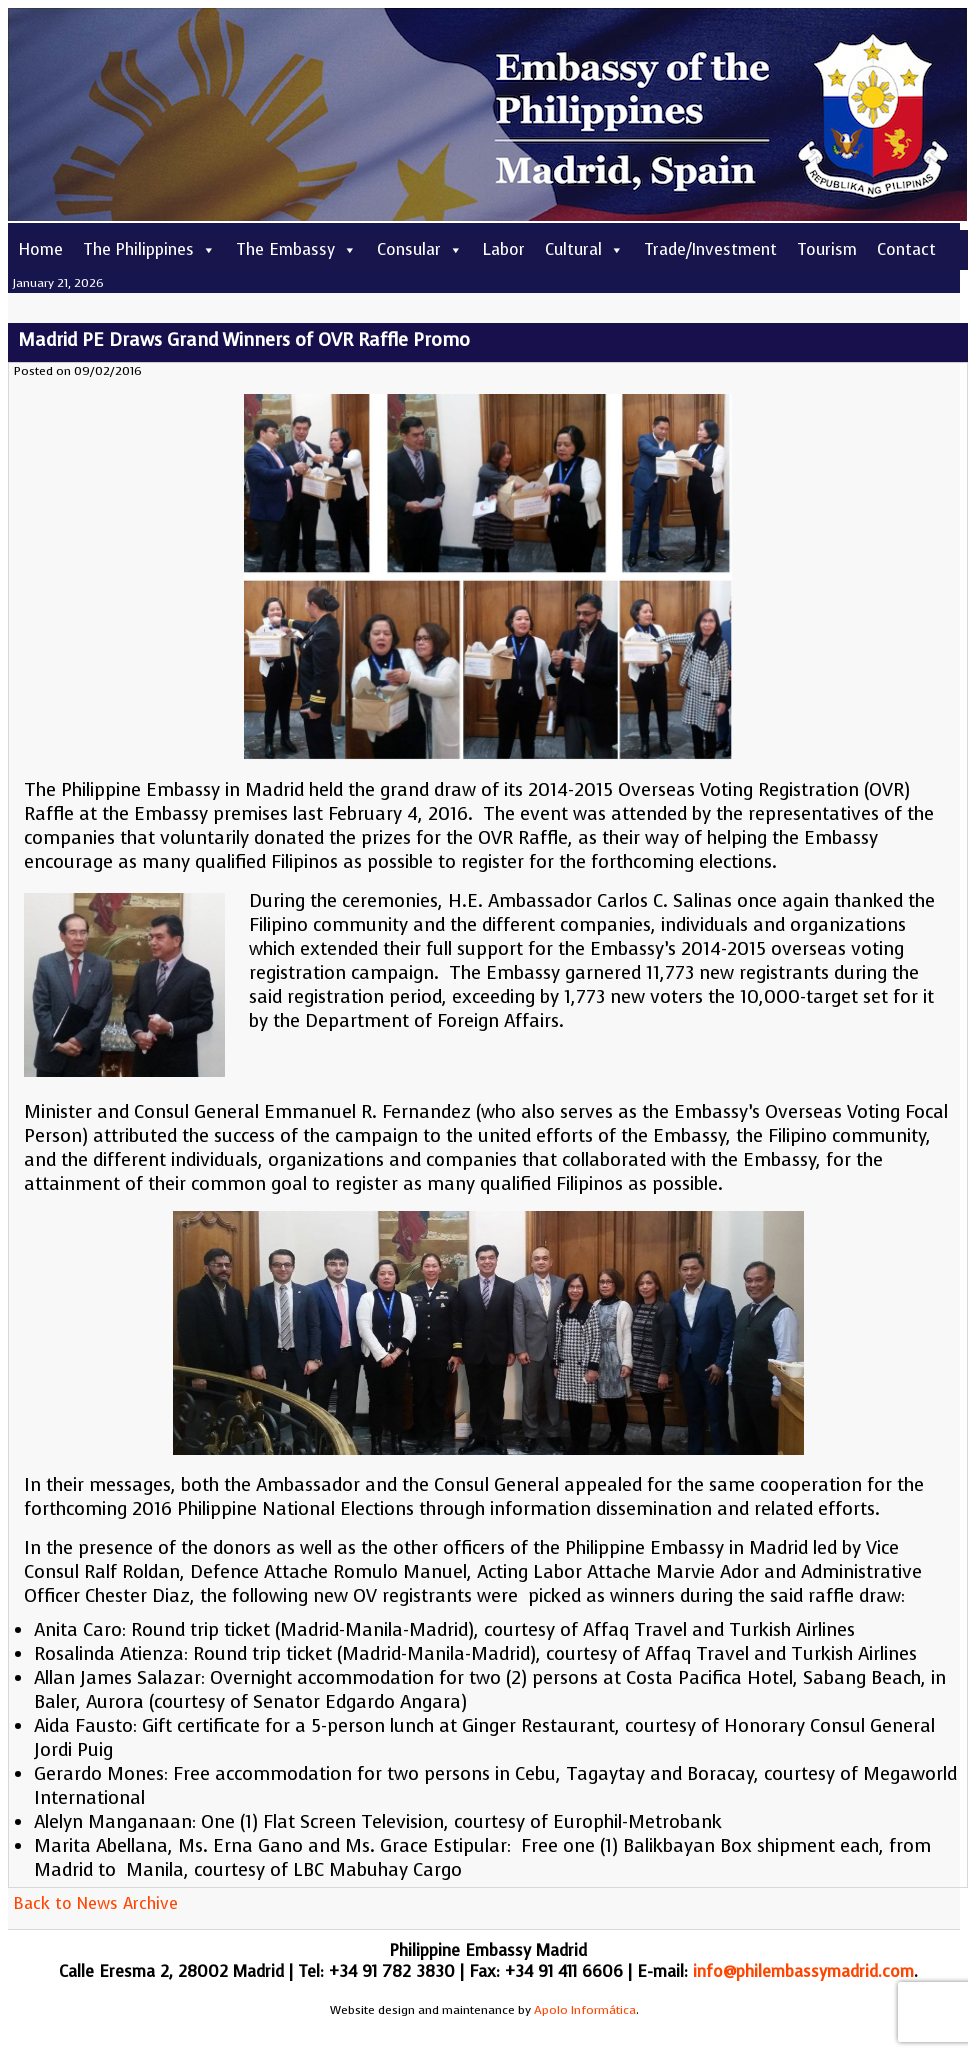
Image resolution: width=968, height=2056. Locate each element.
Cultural (584, 249)
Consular (420, 249)
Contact (906, 249)
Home (40, 249)
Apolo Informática (585, 2010)
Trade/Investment (710, 249)
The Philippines (149, 249)
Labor (504, 249)
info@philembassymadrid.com (803, 1971)
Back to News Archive (95, 1903)
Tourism (827, 249)
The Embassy (296, 249)
